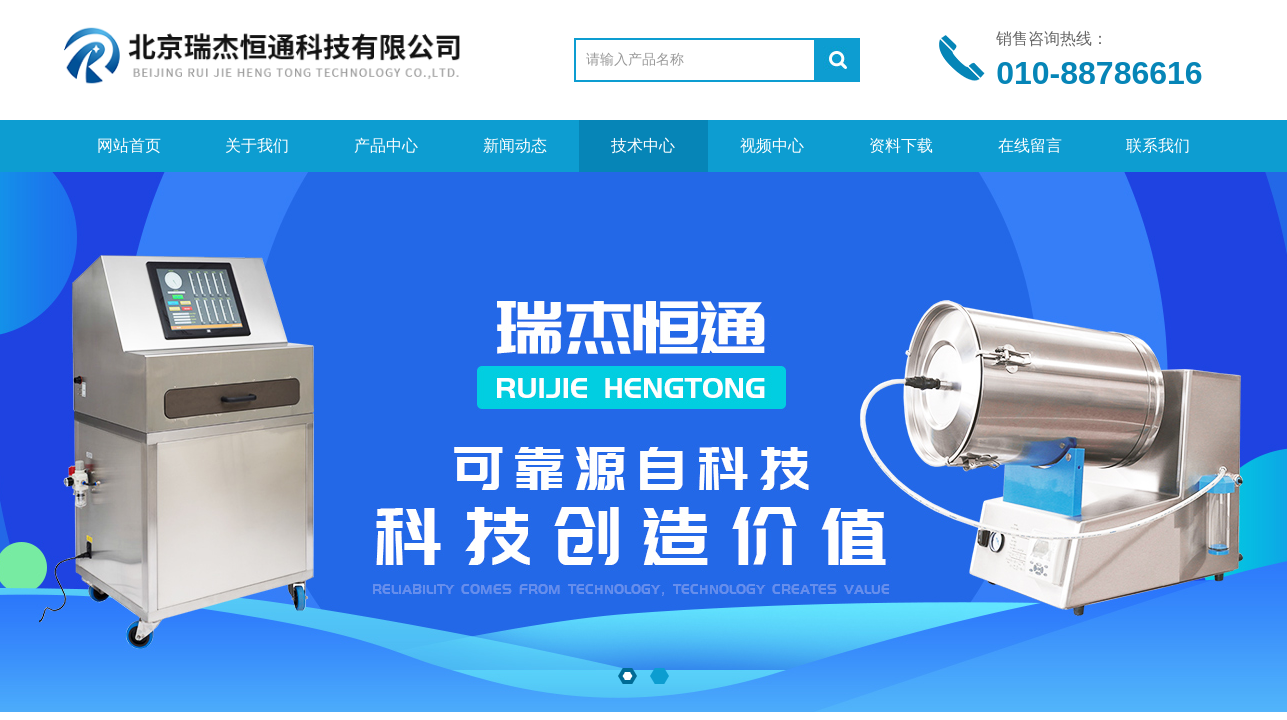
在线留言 (1030, 145)
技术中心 (643, 145)
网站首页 (129, 145)
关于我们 (257, 145)
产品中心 (386, 145)
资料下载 (901, 145)
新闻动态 (515, 145)
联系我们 (1158, 145)
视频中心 (772, 145)
